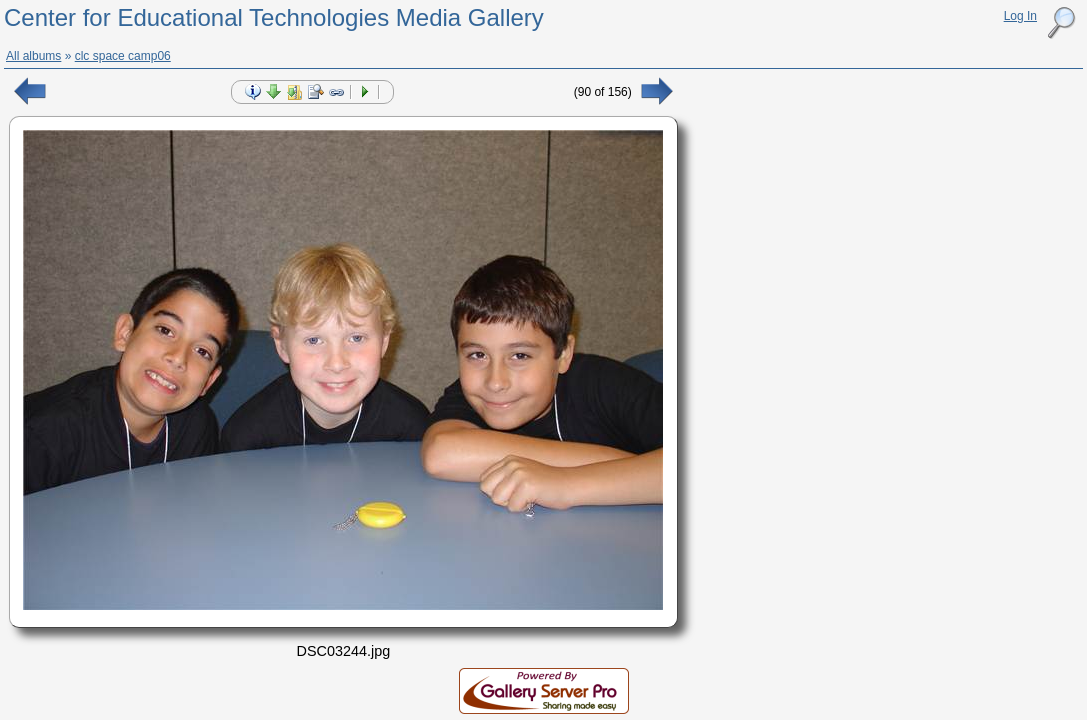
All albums (33, 56)
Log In (1020, 16)
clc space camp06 (123, 56)
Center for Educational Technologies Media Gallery (274, 17)
